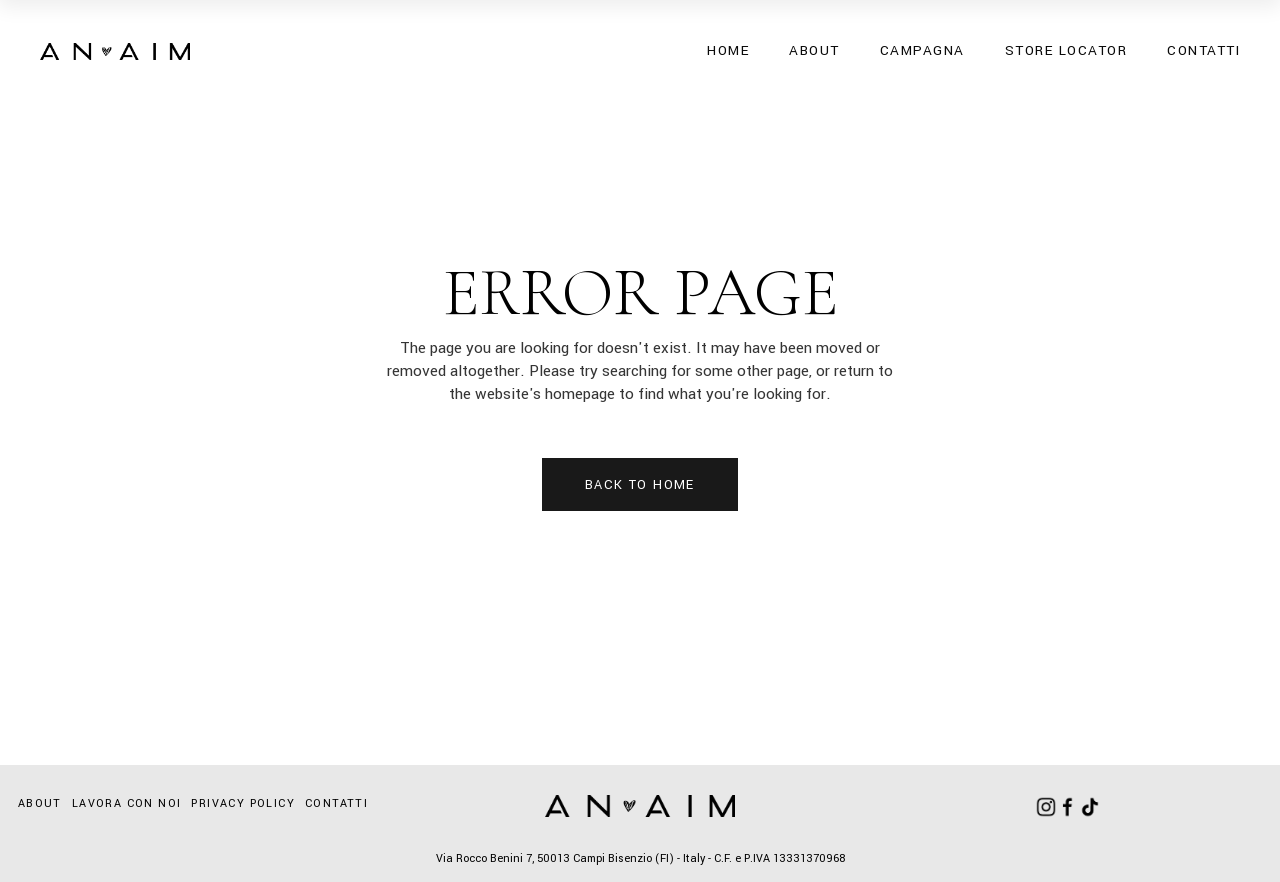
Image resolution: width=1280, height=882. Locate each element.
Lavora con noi (127, 803)
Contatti (336, 803)
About (40, 803)
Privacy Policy (243, 803)
